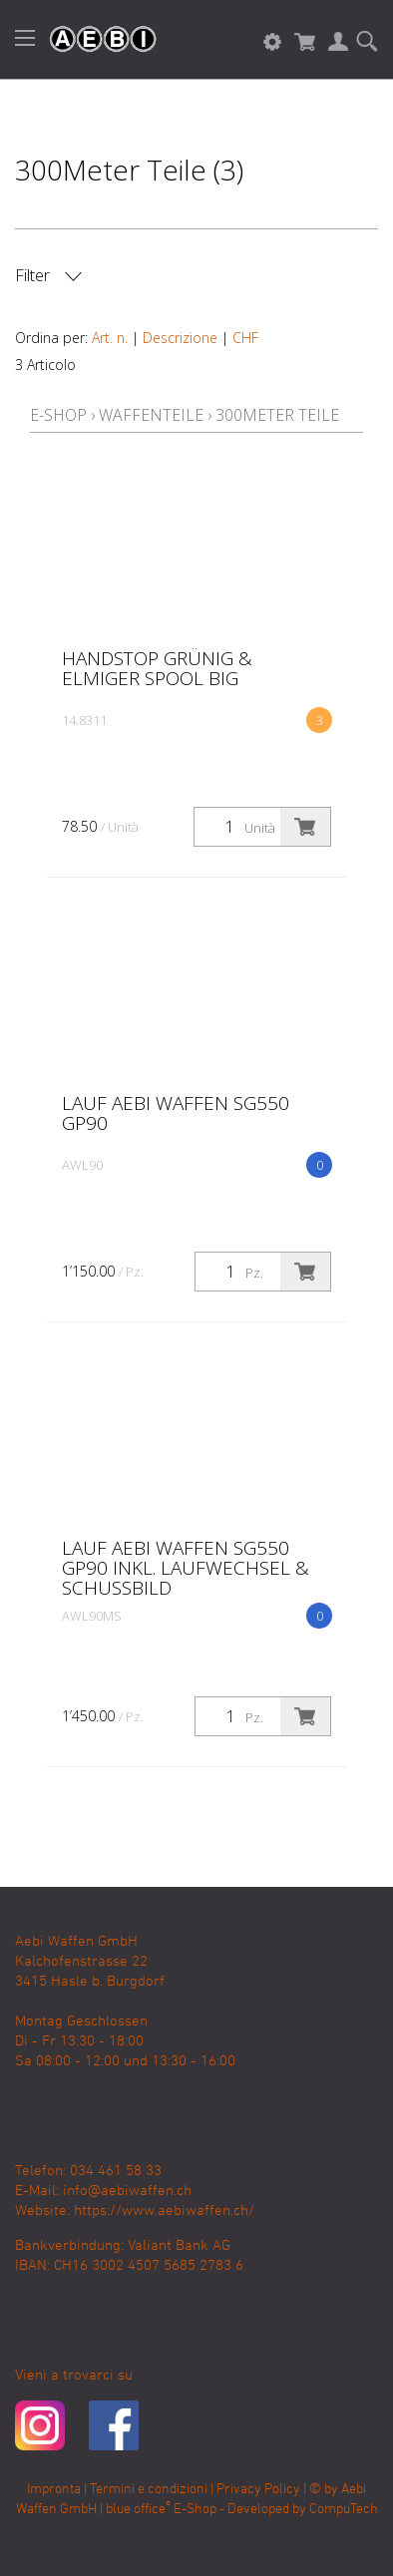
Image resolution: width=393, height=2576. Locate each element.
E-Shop (58, 415)
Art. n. (110, 337)
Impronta (54, 2489)
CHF (245, 337)
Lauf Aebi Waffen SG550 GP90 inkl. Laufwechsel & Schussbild (185, 1568)
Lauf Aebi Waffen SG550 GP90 (175, 1113)
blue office (138, 2509)
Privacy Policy (258, 2489)
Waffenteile (151, 415)
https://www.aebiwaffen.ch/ (164, 2211)
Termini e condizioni (148, 2489)
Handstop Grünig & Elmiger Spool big (157, 668)
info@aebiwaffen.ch (127, 2191)
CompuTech (343, 2509)
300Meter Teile (277, 415)
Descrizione (180, 337)
